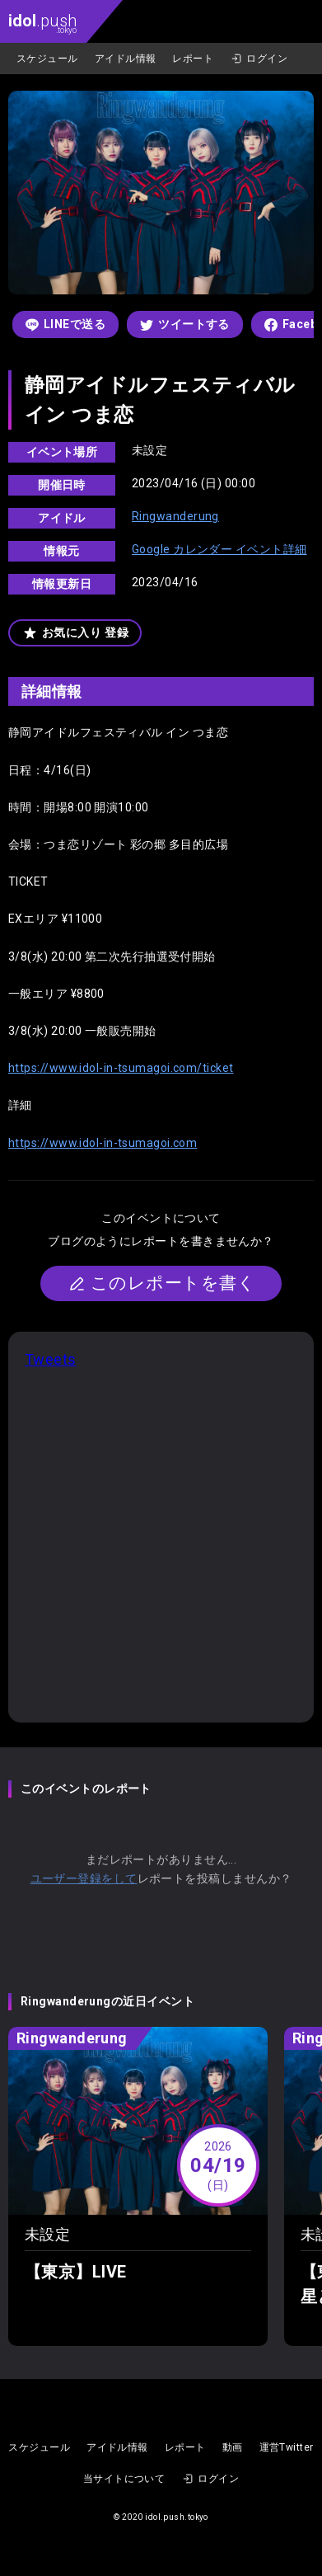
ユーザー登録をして (84, 1878)
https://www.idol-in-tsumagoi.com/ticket (121, 1067)
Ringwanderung (175, 516)
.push (42, 23)
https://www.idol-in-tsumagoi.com (102, 1142)
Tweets (51, 1359)
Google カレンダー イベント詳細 (219, 549)
